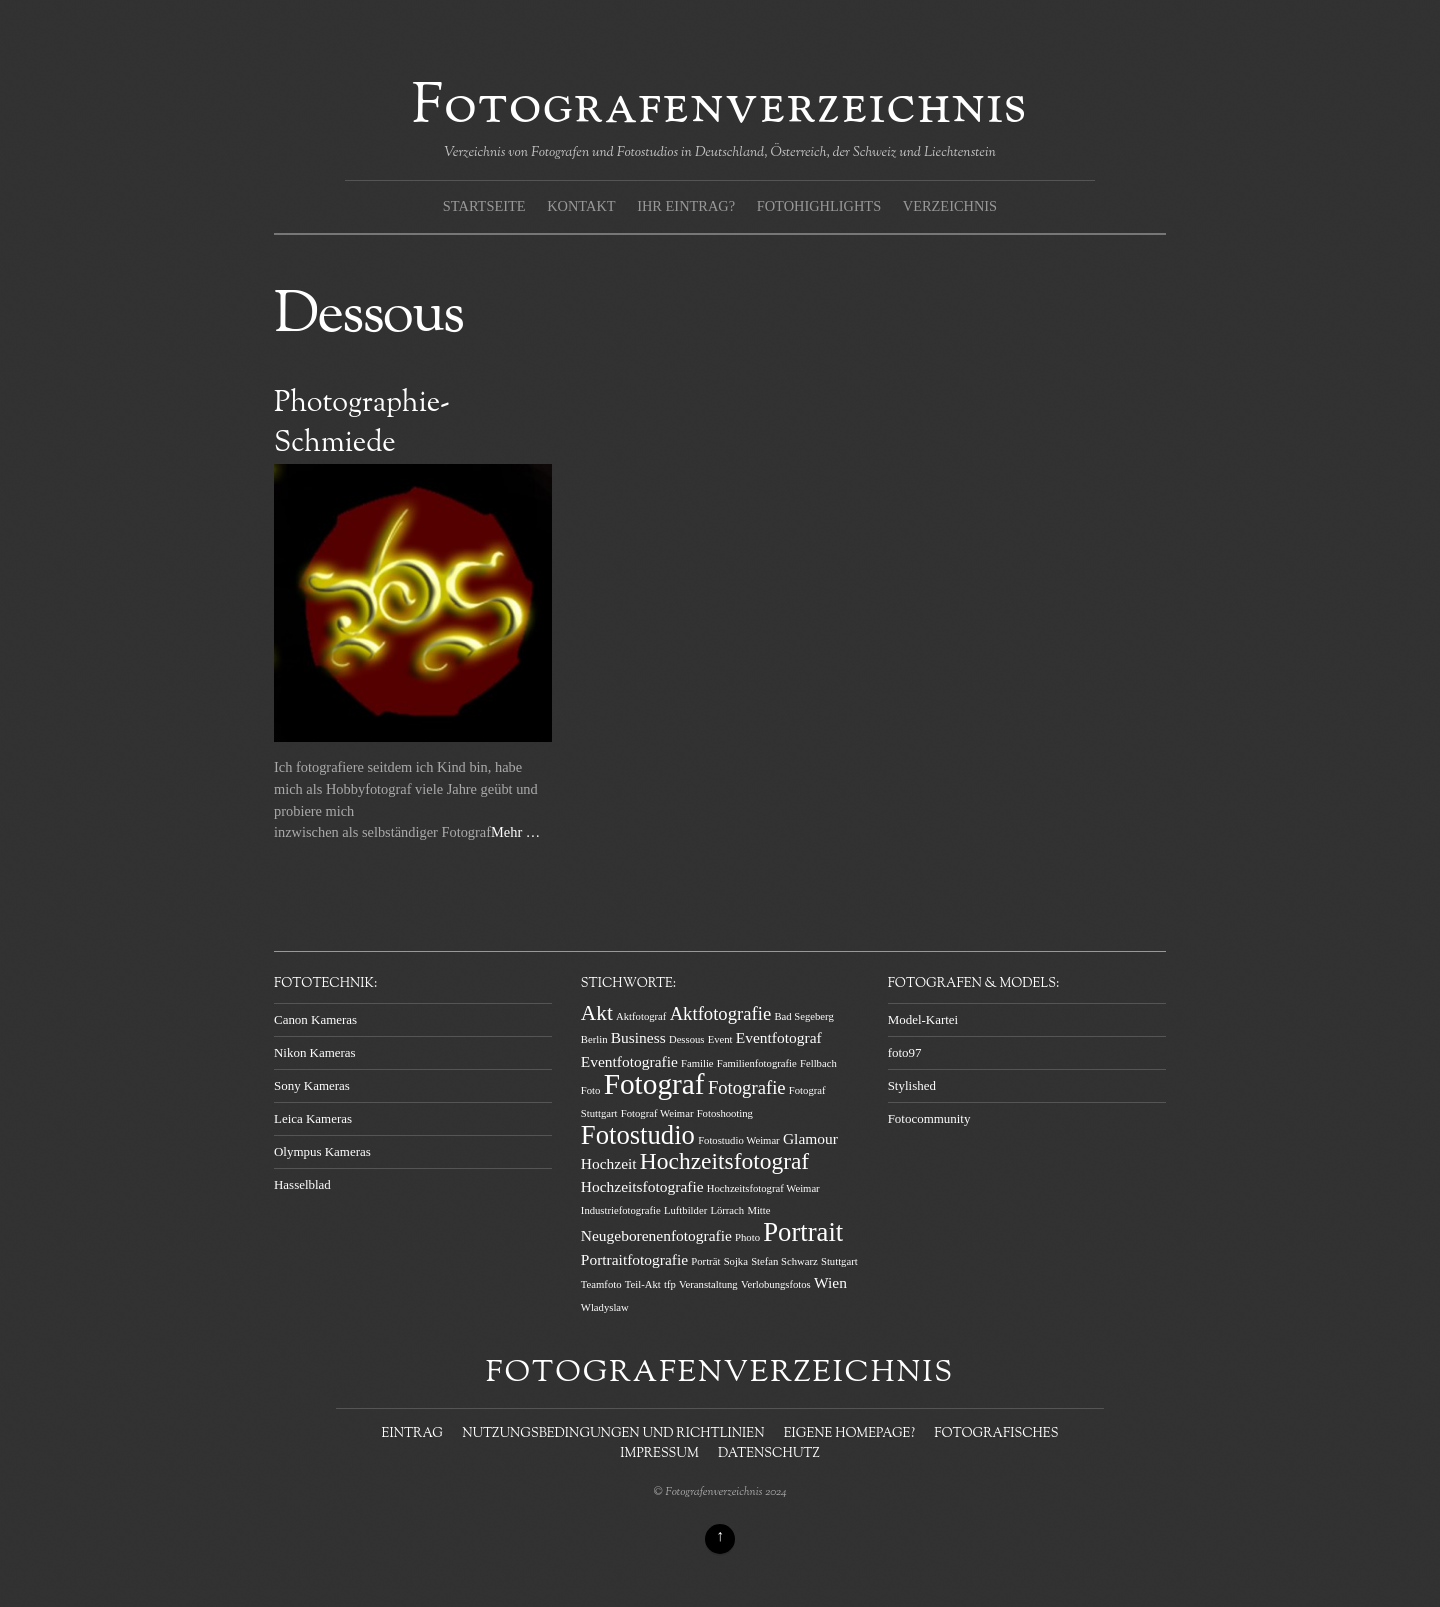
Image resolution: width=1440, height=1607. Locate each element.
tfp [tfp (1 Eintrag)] (670, 1284)
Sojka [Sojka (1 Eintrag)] (736, 1261)
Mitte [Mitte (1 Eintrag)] (758, 1210)
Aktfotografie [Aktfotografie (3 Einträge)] (721, 1013)
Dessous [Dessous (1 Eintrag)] (687, 1039)
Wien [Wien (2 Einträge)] (830, 1282)
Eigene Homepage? (849, 1434)
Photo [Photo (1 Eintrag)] (747, 1237)
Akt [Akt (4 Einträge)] (597, 1013)
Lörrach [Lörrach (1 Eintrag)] (727, 1210)
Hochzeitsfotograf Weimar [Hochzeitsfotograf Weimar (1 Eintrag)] (763, 1188)
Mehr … (515, 832)
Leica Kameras (313, 1118)
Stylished (912, 1085)
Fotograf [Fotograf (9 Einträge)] (654, 1084)
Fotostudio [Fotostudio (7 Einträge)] (638, 1135)
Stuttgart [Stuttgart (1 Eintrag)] (839, 1261)
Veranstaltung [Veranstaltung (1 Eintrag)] (708, 1284)
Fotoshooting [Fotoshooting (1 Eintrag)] (725, 1113)
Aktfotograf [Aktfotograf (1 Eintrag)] (641, 1016)
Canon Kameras (315, 1019)
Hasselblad (302, 1184)
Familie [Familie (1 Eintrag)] (697, 1063)
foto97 (905, 1052)
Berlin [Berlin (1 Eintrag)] (594, 1039)
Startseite (484, 206)
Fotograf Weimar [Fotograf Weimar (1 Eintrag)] (657, 1113)
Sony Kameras (312, 1085)
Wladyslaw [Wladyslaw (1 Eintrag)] (605, 1307)
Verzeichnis (950, 206)
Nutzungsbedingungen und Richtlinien (613, 1434)
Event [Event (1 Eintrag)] (720, 1039)
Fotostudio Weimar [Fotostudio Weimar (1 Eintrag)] (739, 1140)
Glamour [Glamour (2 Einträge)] (810, 1138)
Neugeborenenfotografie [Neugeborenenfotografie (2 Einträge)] (656, 1235)
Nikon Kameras (315, 1052)
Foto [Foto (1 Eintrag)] (591, 1090)
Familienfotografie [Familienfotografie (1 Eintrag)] (757, 1063)
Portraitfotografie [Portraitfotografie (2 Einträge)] (634, 1259)
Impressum (659, 1454)
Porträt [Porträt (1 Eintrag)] (705, 1261)
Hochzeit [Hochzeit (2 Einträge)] (609, 1163)
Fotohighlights (819, 206)
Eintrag (412, 1434)
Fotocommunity (929, 1118)
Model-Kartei (923, 1019)
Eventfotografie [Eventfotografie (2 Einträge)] (629, 1061)
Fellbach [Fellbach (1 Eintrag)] (818, 1063)
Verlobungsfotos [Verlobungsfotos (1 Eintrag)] (776, 1284)
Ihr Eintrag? (686, 206)
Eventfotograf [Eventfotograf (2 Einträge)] (779, 1037)
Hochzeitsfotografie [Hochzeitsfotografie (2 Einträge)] (642, 1186)
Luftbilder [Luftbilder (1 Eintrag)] (685, 1210)
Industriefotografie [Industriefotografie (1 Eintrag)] (621, 1210)
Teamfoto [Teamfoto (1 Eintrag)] (601, 1284)
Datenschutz (769, 1454)
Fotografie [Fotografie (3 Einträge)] (747, 1087)
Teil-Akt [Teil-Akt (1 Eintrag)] (643, 1284)
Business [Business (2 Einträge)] (638, 1037)
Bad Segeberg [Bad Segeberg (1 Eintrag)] (803, 1016)
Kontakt (581, 206)
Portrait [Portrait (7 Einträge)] (803, 1232)
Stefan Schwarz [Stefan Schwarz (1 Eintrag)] (784, 1261)
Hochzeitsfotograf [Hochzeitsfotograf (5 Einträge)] (724, 1161)
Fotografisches (996, 1434)
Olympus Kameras (322, 1151)
